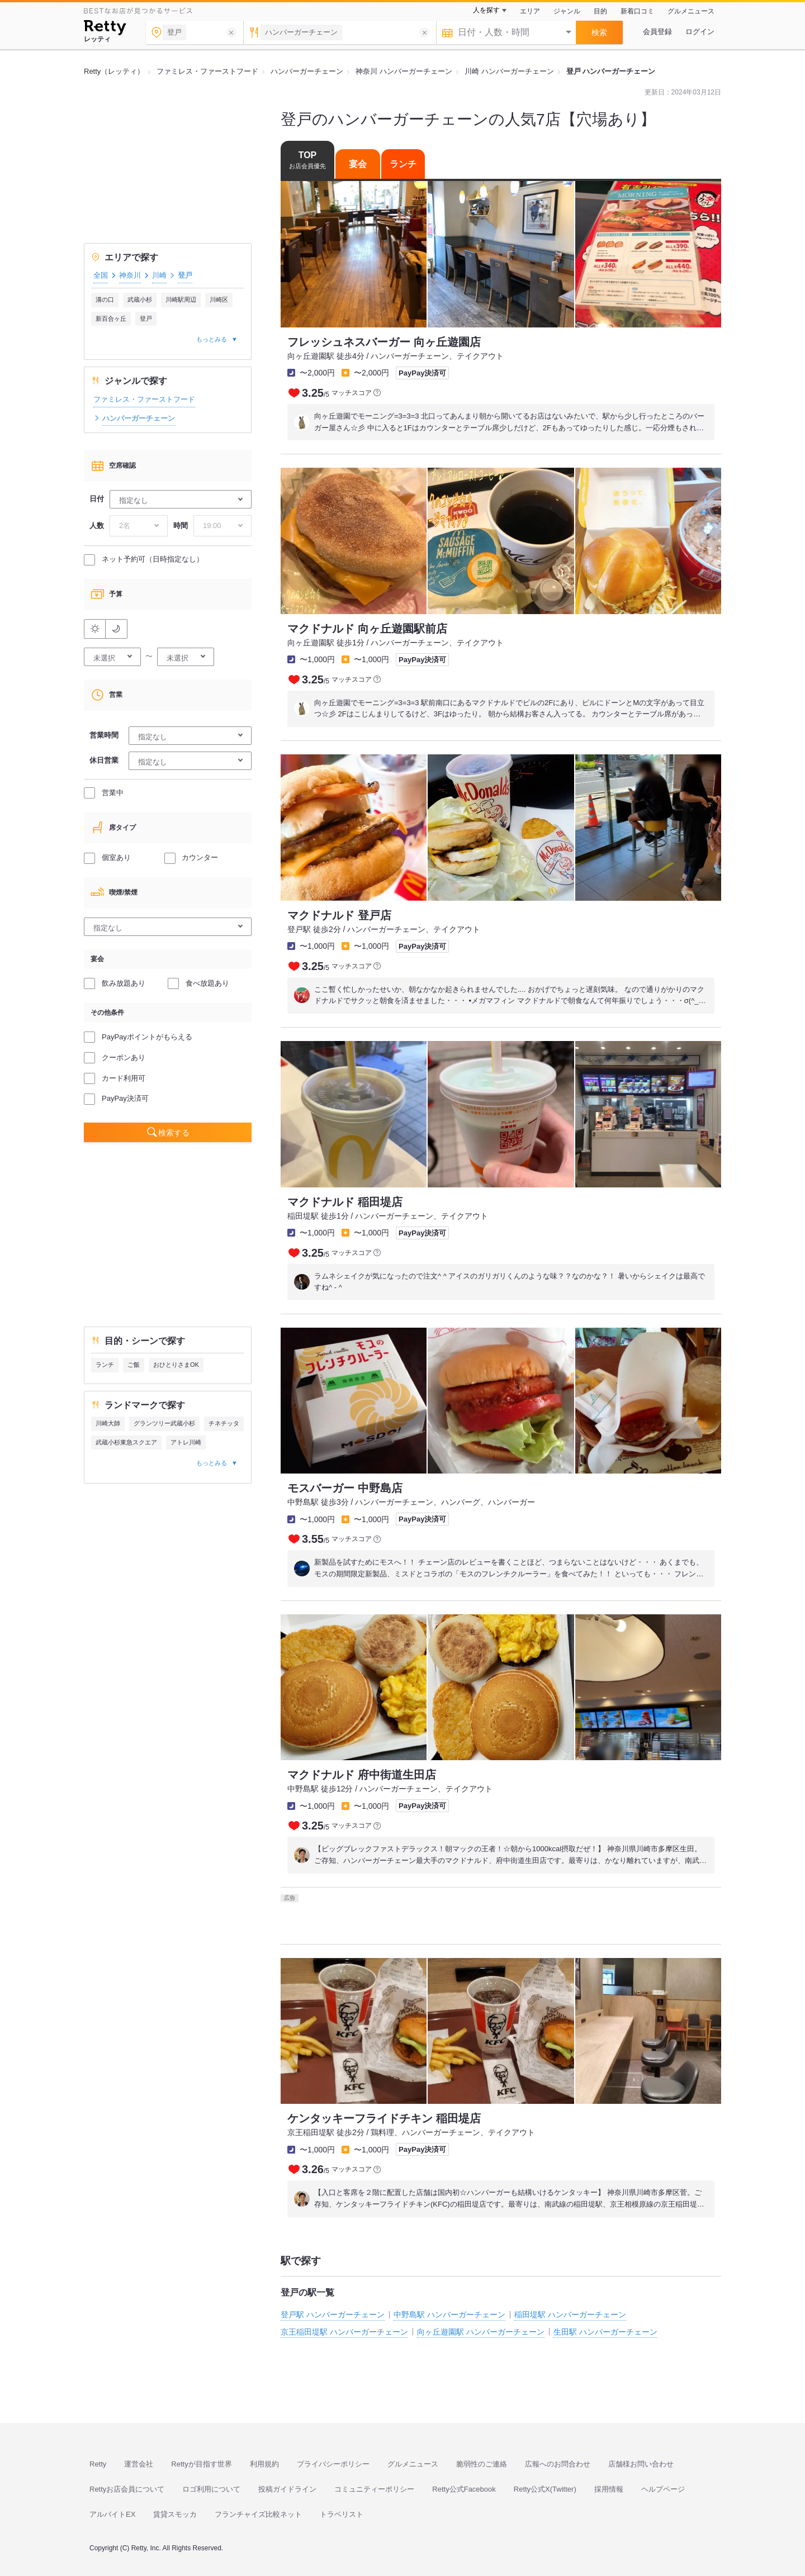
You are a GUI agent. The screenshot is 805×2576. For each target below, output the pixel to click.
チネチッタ (224, 1423)
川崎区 (219, 299)
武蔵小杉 (139, 299)
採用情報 (608, 2489)
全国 (100, 275)
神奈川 (130, 275)
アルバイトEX (112, 2514)
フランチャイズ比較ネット (258, 2514)
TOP (307, 160)
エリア (530, 11)
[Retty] (105, 29)
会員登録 (657, 31)
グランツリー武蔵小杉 (164, 1423)
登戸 (146, 318)
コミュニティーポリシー (374, 2489)
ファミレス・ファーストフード (144, 399)
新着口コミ (637, 11)
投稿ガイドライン (287, 2489)
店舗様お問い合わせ (641, 2464)
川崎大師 (108, 1423)
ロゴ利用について (211, 2489)
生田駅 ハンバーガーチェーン (605, 2331)
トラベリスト (341, 2514)
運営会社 (138, 2464)
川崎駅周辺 (180, 299)
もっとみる (211, 339)
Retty (97, 2464)
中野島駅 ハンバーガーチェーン (449, 2314)
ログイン (699, 31)
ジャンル (566, 11)
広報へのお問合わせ (557, 2464)
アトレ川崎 (186, 1442)
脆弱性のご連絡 (481, 2464)
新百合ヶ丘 (111, 318)
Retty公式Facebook (463, 2489)
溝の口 (105, 299)
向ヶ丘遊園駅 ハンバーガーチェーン (480, 2331)
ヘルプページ (663, 2489)
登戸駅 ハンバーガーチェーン (333, 2314)
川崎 (159, 275)
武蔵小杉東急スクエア (126, 1442)
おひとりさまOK (176, 1364)
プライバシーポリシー (333, 2464)
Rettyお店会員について (126, 2489)
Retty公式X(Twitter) (545, 2489)
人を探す (486, 10)
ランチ (105, 1364)
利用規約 (264, 2464)
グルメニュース (690, 11)
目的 (600, 11)
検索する (174, 1132)
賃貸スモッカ (175, 2514)
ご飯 (133, 1364)
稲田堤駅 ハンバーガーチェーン (570, 2314)
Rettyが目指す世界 (201, 2464)
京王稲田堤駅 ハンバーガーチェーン (344, 2331)
